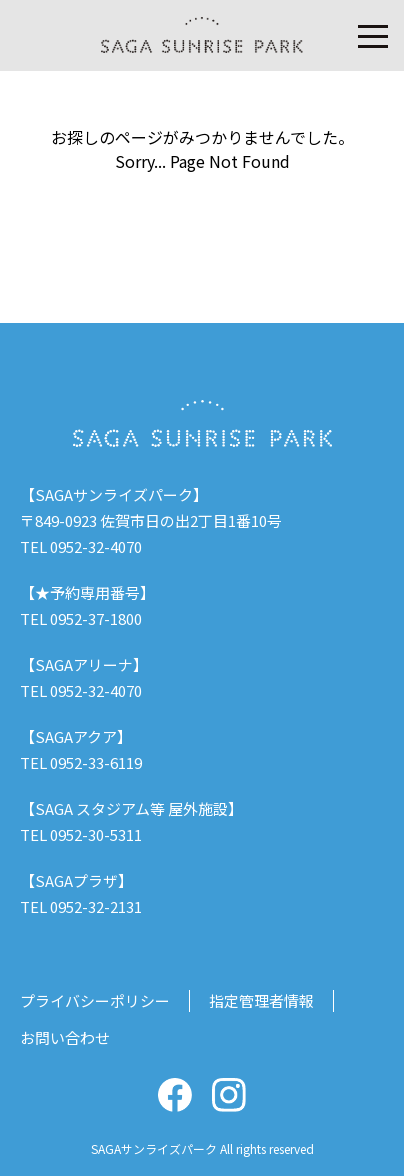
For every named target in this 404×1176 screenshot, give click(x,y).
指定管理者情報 (261, 1000)
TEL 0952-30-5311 (81, 834)
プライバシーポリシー (95, 1000)
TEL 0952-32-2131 (81, 906)
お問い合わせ (65, 1037)
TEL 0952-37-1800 (81, 618)
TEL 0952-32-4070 (81, 546)
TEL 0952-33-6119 (81, 762)
